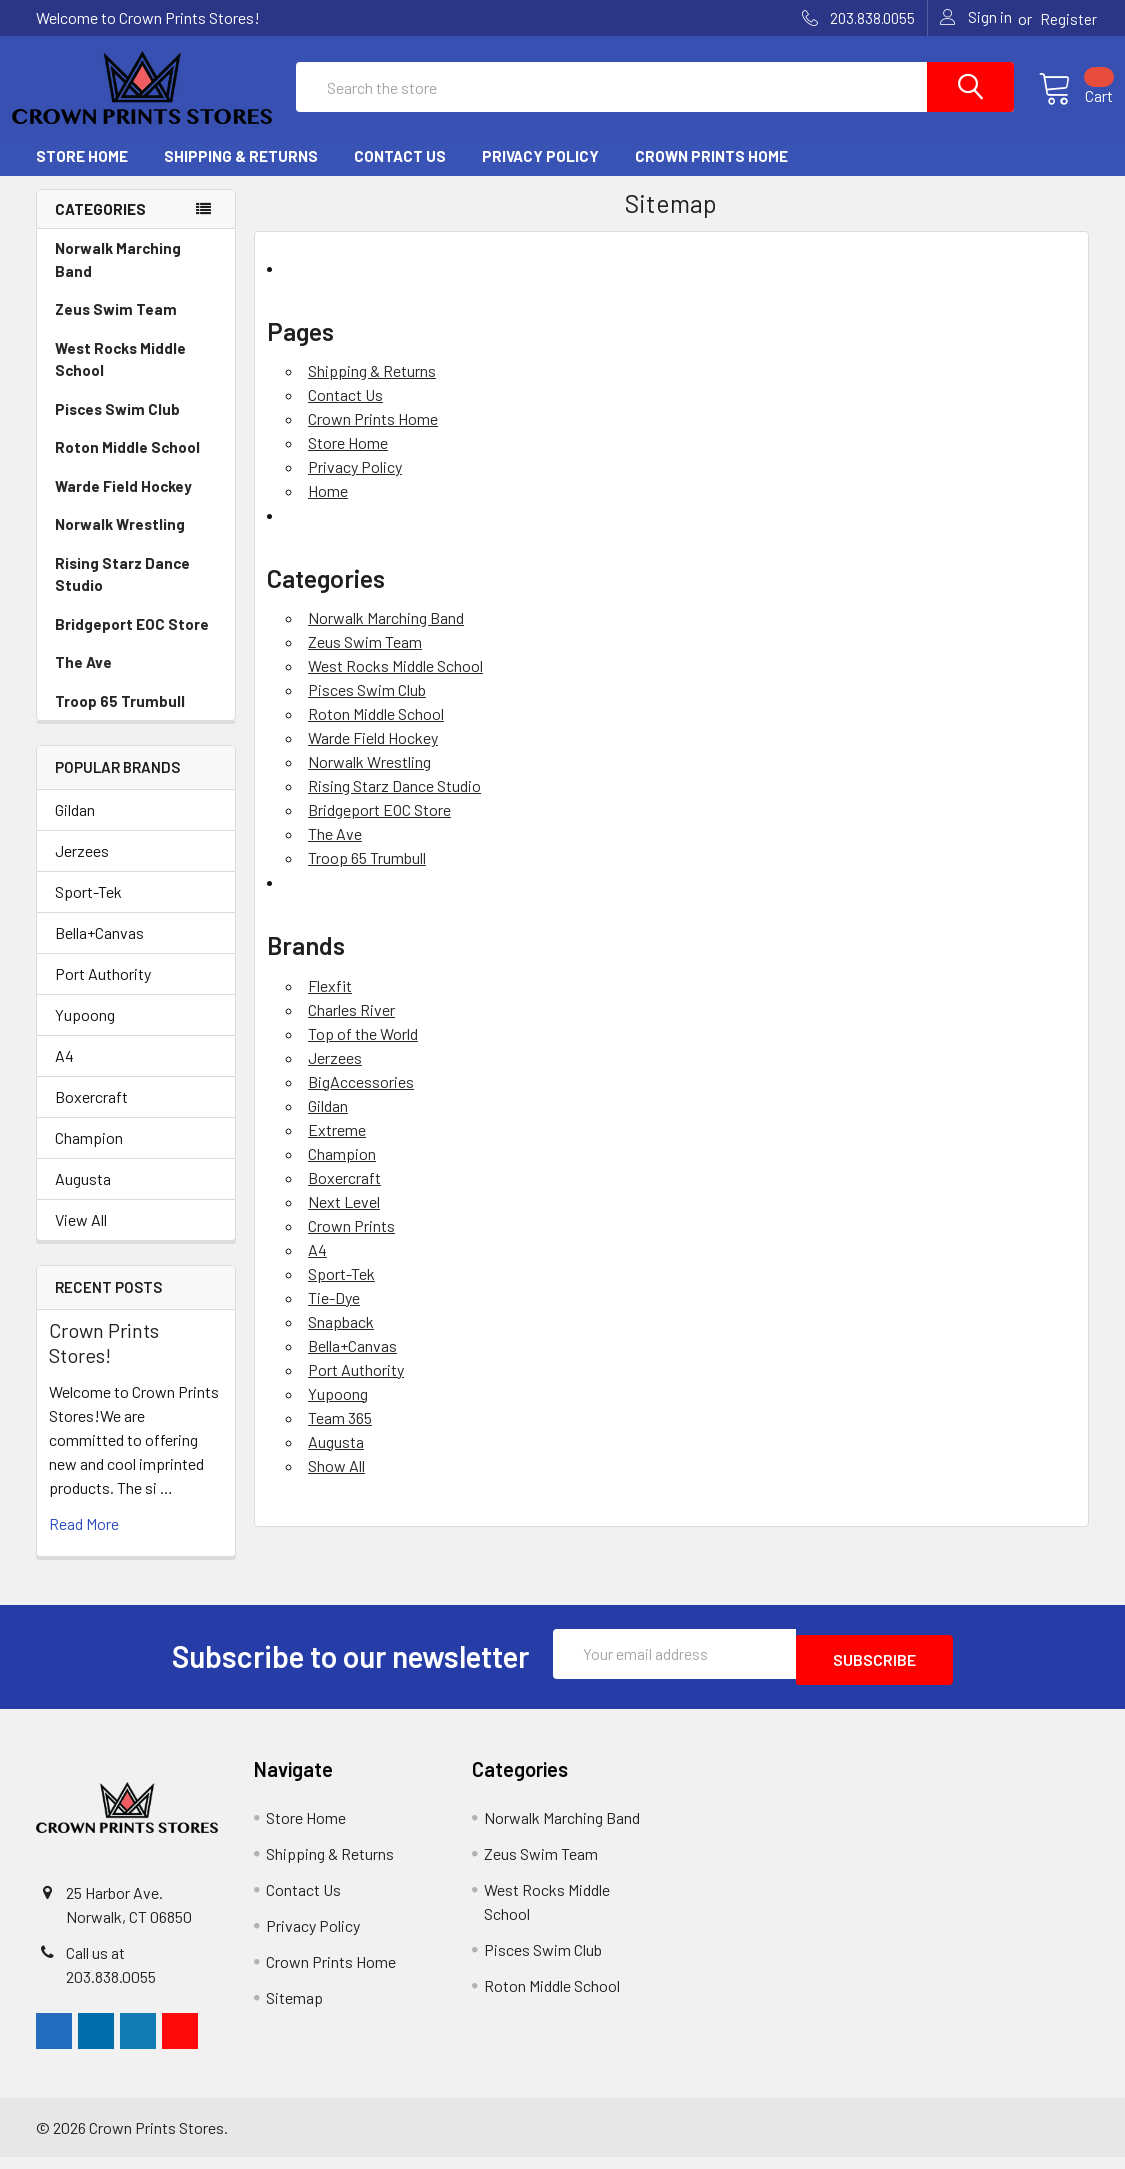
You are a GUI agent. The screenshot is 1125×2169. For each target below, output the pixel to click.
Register (1068, 19)
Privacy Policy (540, 174)
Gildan (75, 827)
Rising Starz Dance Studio (122, 592)
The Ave (83, 680)
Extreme (337, 1147)
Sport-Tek (88, 909)
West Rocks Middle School (120, 377)
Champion (89, 1155)
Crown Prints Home (711, 174)
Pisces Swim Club (117, 427)
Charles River (351, 1027)
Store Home (82, 174)
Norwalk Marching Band (118, 277)
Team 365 (340, 1435)
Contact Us (400, 174)
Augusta (83, 1196)
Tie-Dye (334, 1315)
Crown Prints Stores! (104, 1360)
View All (81, 1237)
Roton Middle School (127, 465)
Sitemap (294, 2009)
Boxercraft (91, 1114)
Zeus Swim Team (116, 327)
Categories (100, 227)
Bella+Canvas (99, 950)
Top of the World (363, 1051)
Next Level (344, 1219)
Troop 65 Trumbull (120, 719)
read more (84, 1541)
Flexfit (330, 1003)
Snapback (341, 1339)
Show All (336, 1483)
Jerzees (82, 868)
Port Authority (103, 991)
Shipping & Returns (241, 174)
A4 (64, 1073)
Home (328, 508)
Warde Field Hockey (123, 504)
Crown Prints (351, 1243)
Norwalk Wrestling (120, 542)
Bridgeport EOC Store (132, 642)
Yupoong (85, 1032)
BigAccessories (361, 1099)
